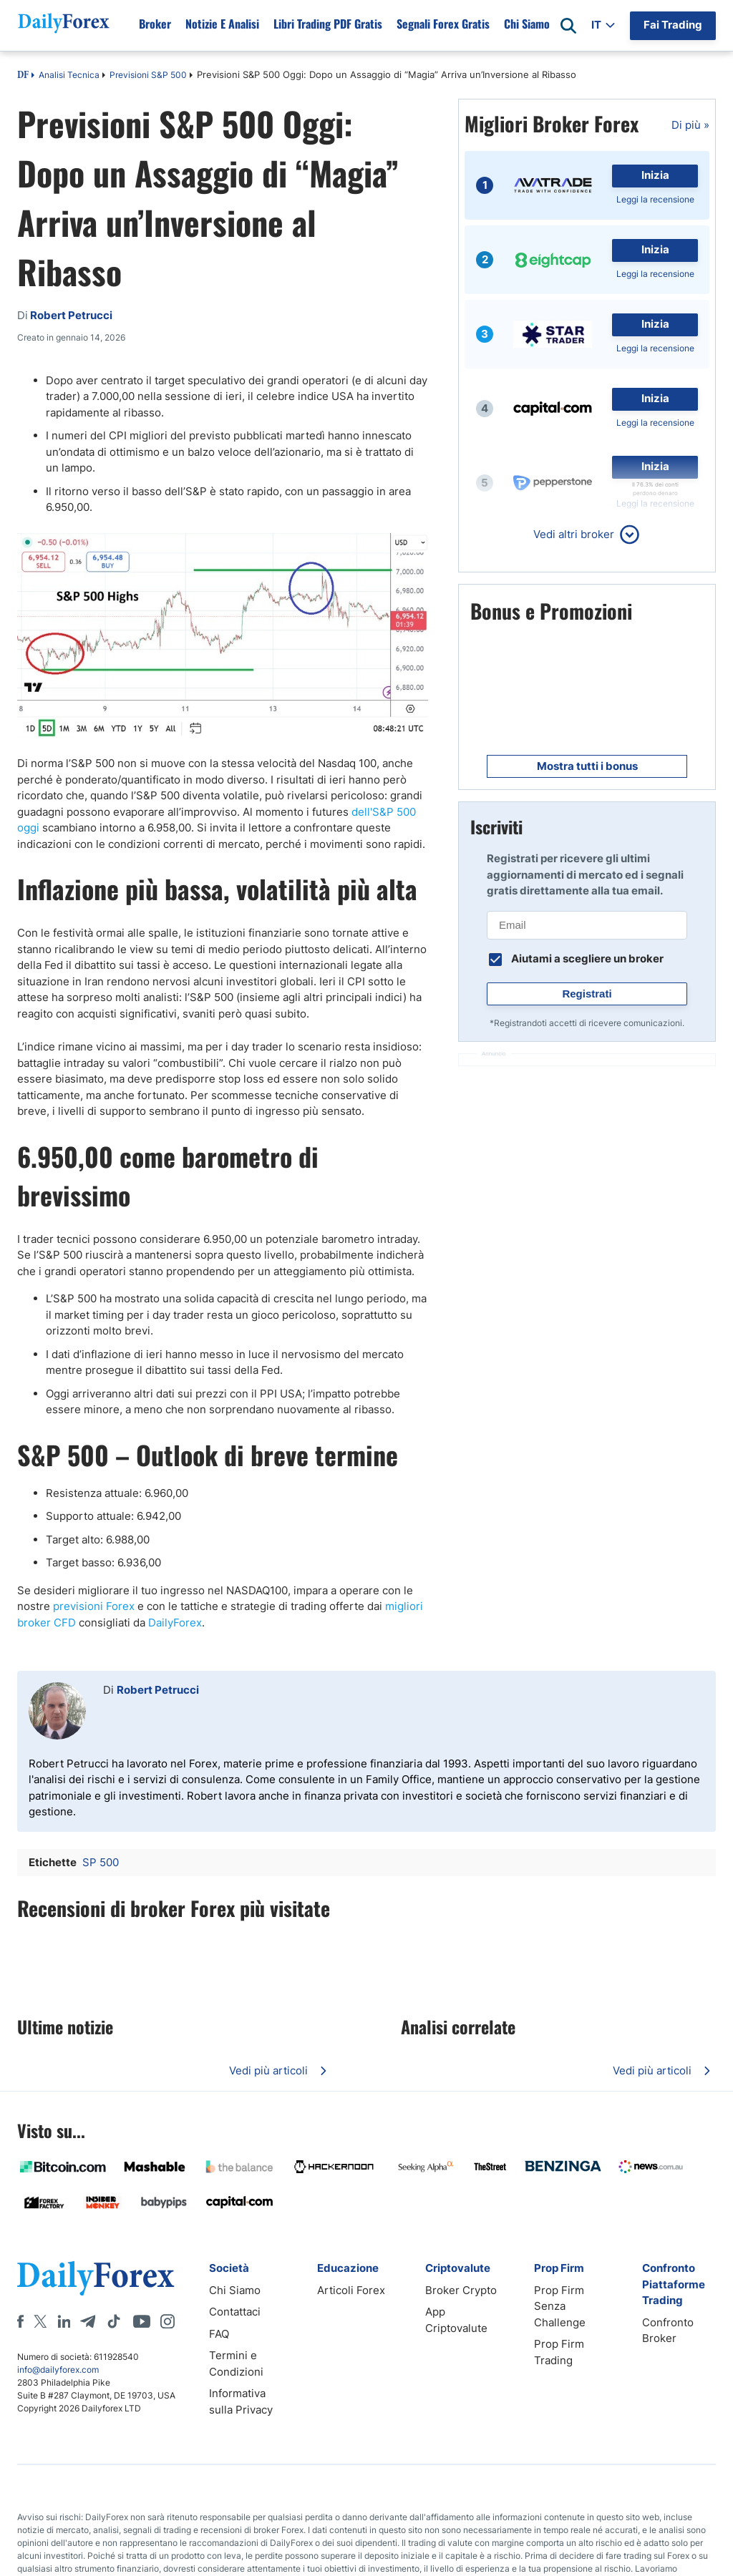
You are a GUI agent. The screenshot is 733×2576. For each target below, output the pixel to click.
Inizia (655, 175)
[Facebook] (20, 2321)
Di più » (690, 125)
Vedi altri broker (573, 534)
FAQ (219, 2334)
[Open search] (568, 25)
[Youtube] (141, 2321)
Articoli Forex (351, 2290)
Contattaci (235, 2311)
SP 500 (100, 1862)
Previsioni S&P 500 (148, 74)
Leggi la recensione (655, 199)
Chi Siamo (235, 2290)
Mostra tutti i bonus (587, 766)
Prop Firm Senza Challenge (560, 2306)
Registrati (586, 993)
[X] (40, 2321)
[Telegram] (87, 2321)
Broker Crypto (461, 2290)
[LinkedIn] (63, 2321)
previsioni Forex (94, 1606)
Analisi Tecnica (69, 74)
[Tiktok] (113, 2321)
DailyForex (175, 1622)
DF (23, 76)
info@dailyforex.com (58, 2369)
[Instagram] (167, 2321)
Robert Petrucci (158, 1690)
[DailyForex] (96, 2278)
